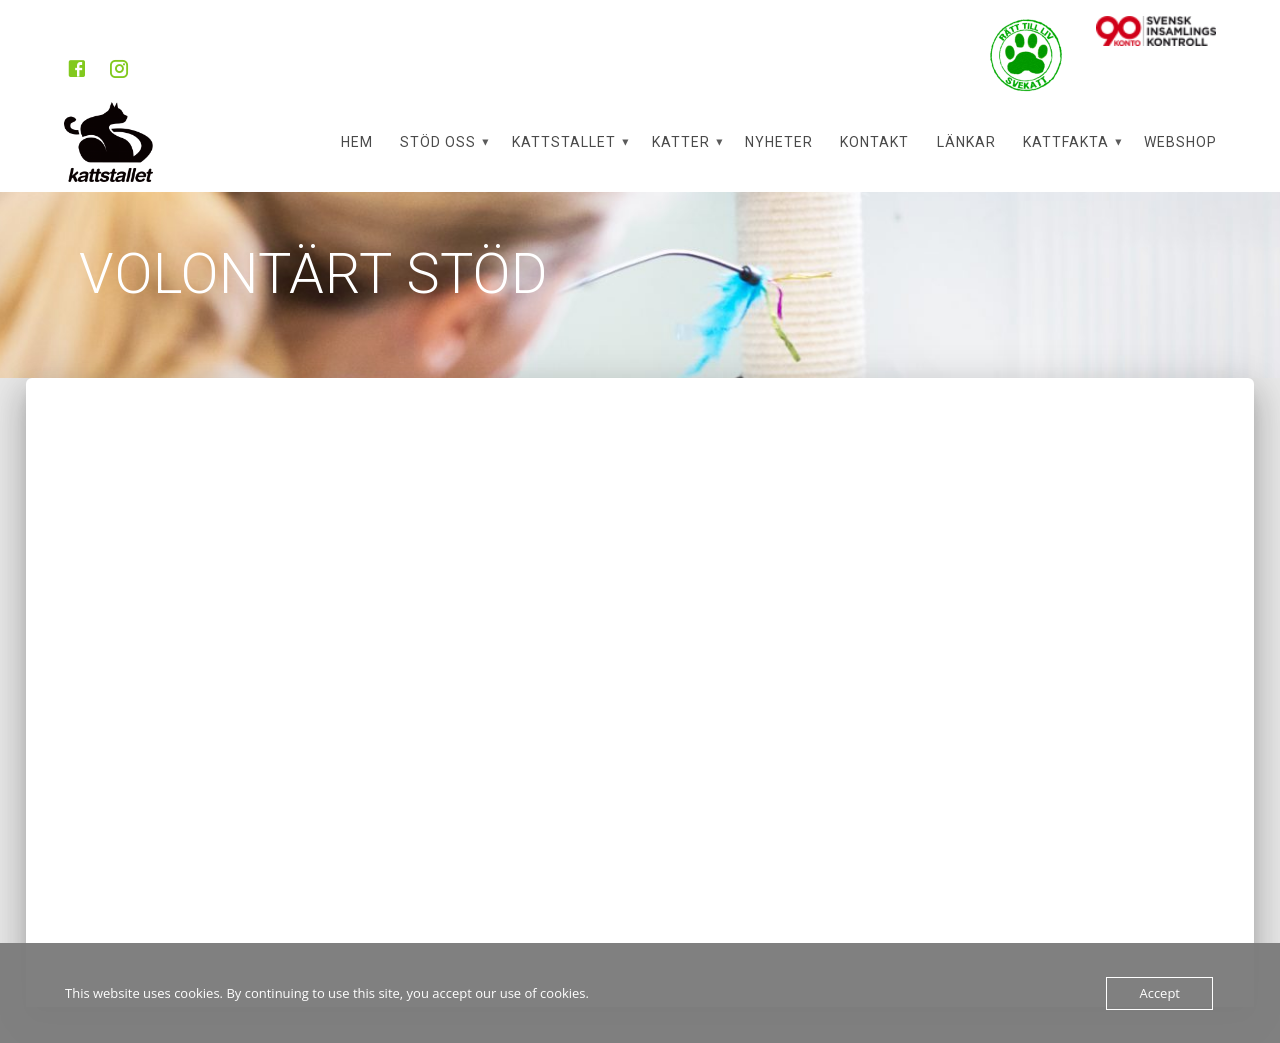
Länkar (966, 142)
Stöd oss (438, 142)
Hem (357, 142)
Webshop (1180, 142)
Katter (681, 142)
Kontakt (874, 142)
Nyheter (779, 142)
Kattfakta (1066, 142)
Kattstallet (564, 142)
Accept (1159, 993)
